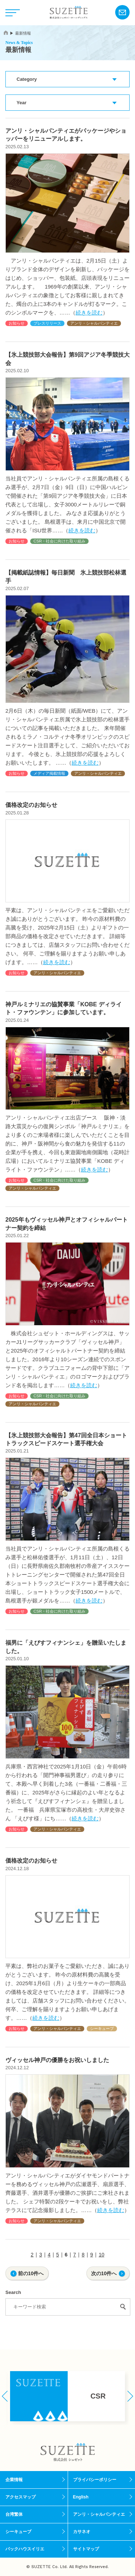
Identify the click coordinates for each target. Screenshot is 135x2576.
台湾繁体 (14, 2514)
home (6, 32)
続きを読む (89, 312)
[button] (5, 2396)
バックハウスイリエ (24, 2548)
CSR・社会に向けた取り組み (59, 541)
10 (101, 2255)
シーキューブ (102, 2028)
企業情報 (14, 2479)
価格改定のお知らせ (31, 805)
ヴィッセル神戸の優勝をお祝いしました (57, 2060)
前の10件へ (31, 2273)
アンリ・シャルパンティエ (94, 323)
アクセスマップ (20, 2497)
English (81, 2497)
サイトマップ (86, 2548)
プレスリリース (47, 323)
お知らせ (16, 323)
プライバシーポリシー (94, 2479)
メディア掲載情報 (49, 773)
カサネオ (81, 2531)
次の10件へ (104, 2273)
